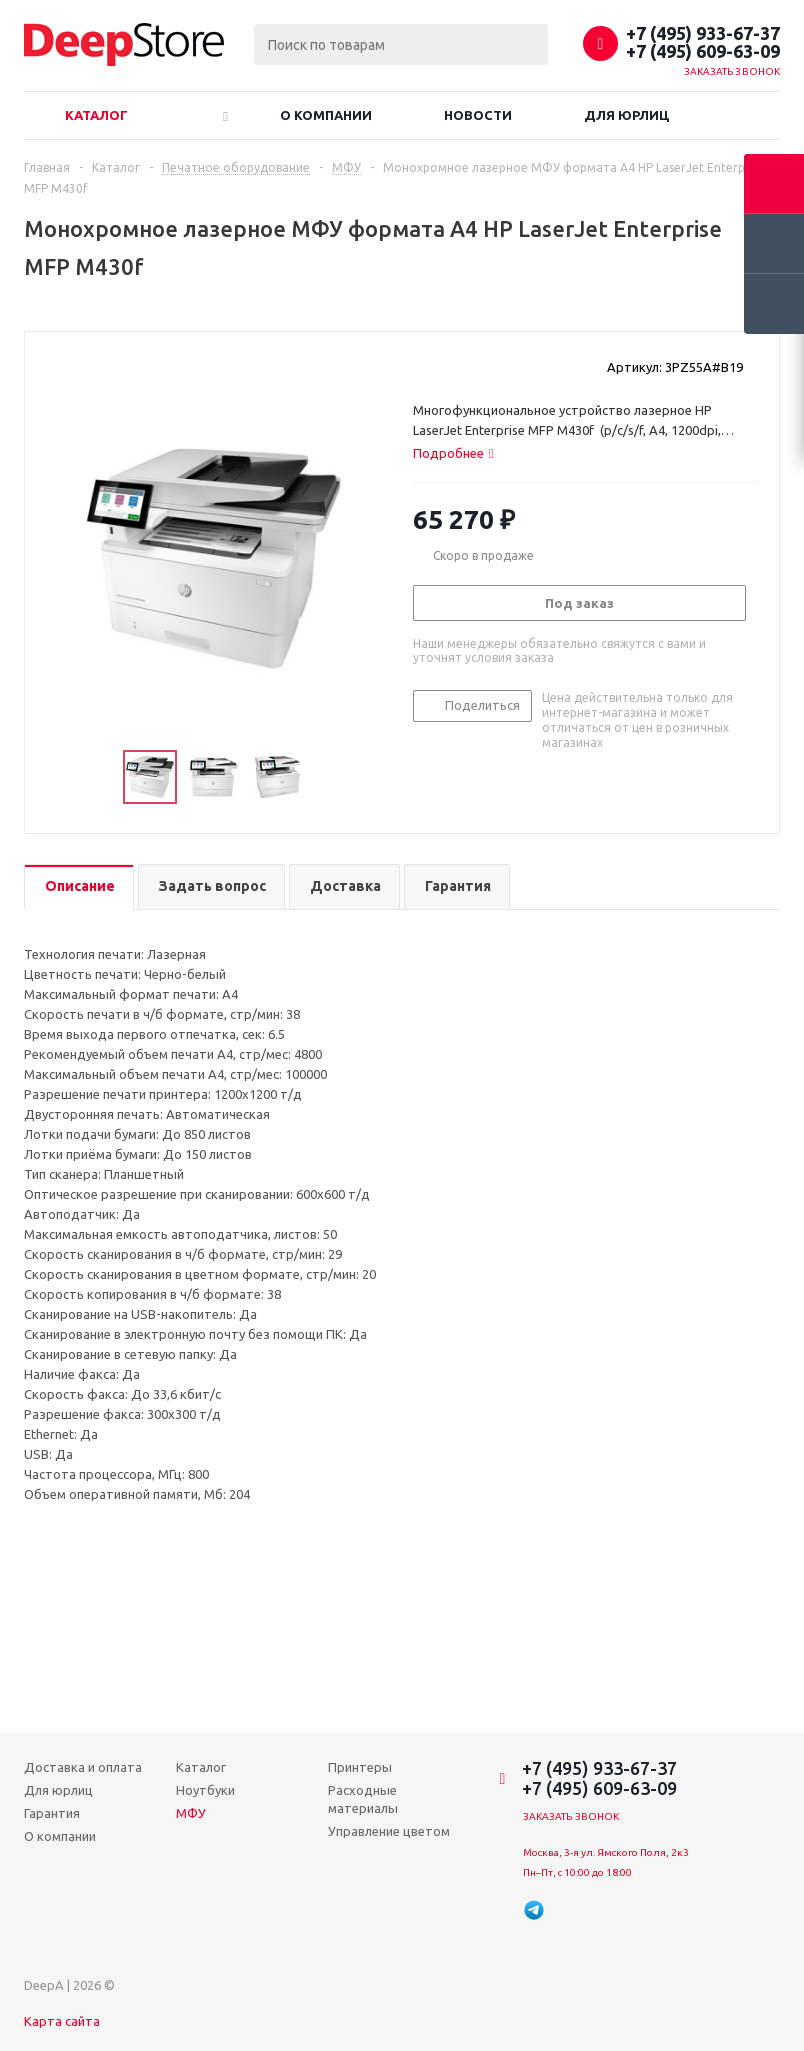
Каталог (96, 115)
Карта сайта (62, 2021)
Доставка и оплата (83, 1767)
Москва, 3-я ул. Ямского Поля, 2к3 (606, 1852)
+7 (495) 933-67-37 (703, 33)
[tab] (453, 453)
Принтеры (360, 1767)
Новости (478, 115)
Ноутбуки (205, 1790)
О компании (326, 115)
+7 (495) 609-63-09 (703, 51)
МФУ (191, 1813)
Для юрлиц (626, 115)
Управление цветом (389, 1831)
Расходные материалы (363, 1799)
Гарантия (52, 1813)
